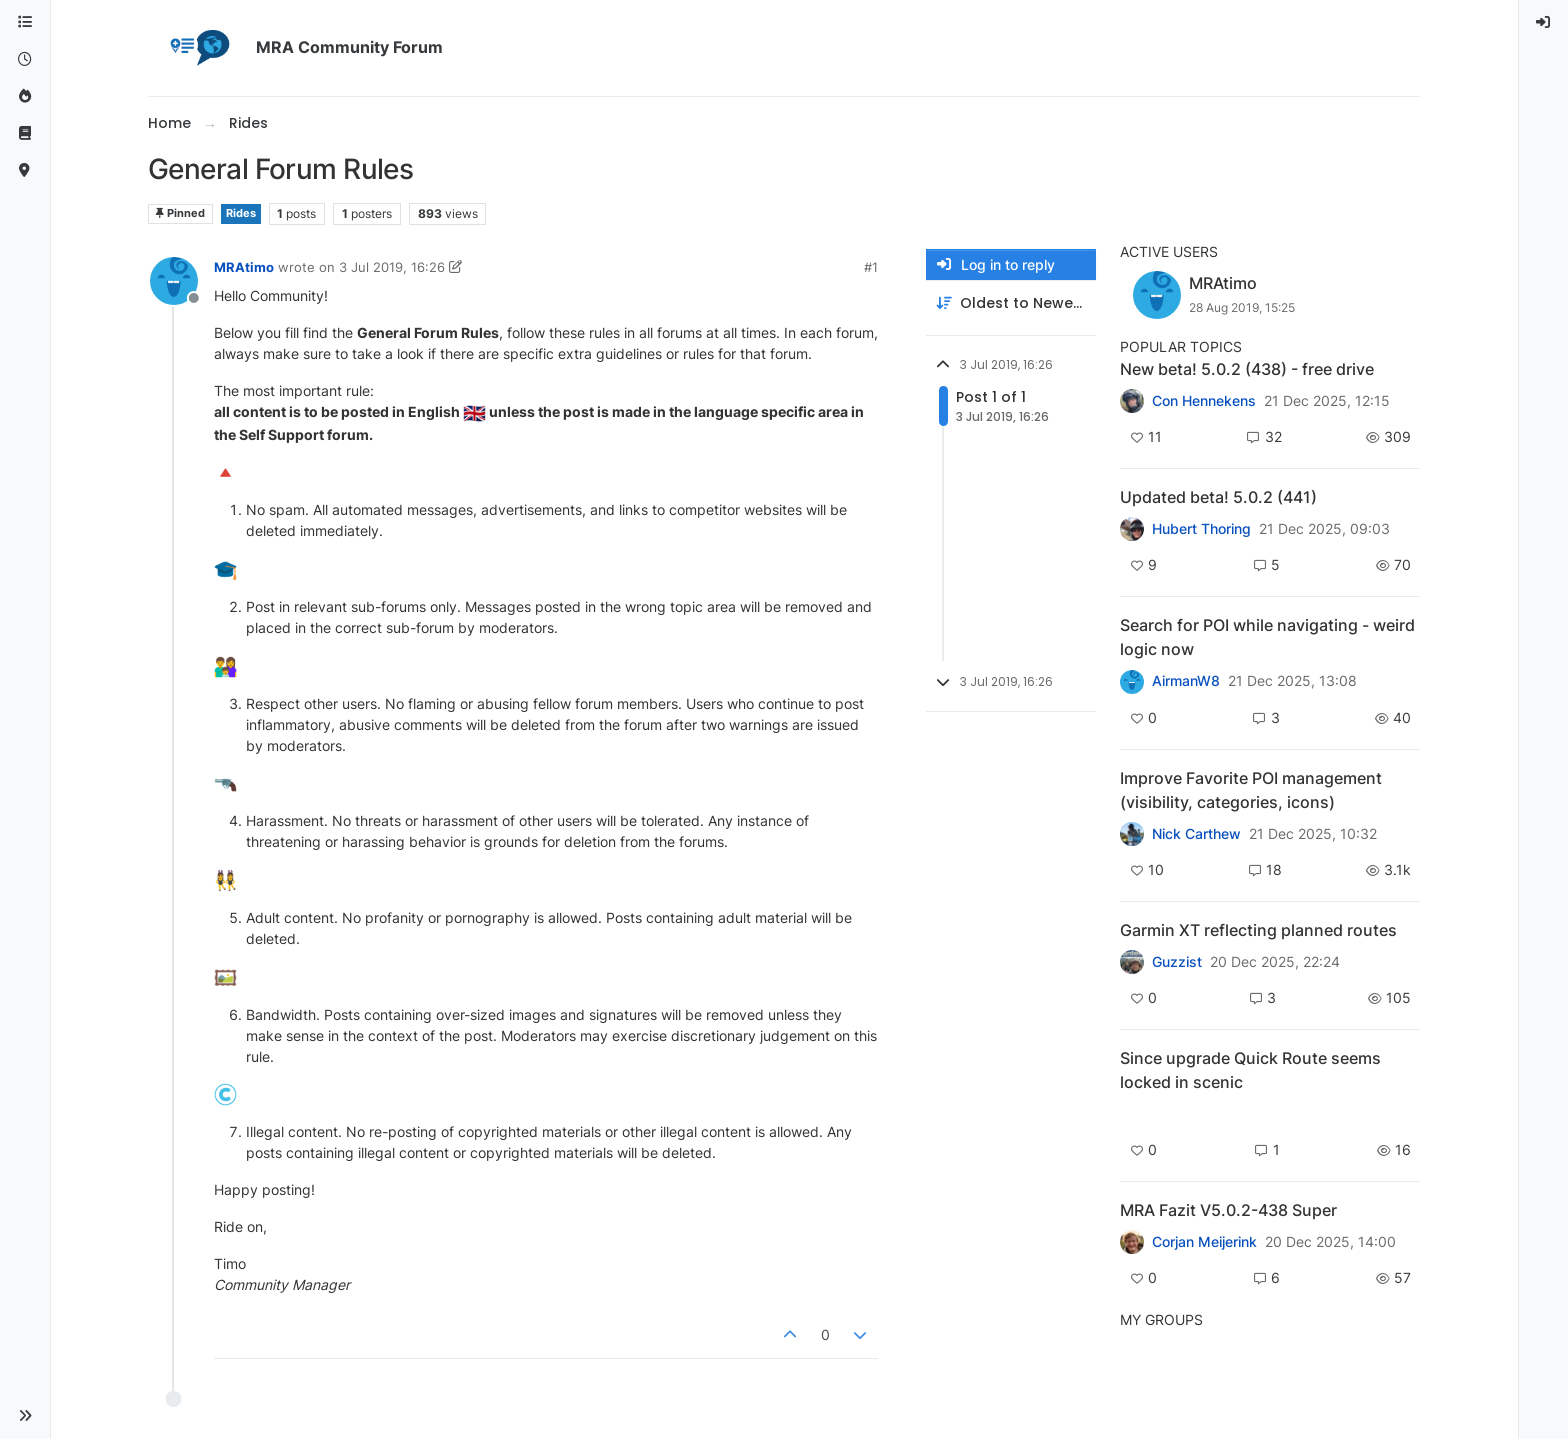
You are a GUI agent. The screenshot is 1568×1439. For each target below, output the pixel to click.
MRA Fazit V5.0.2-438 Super (1228, 1210)
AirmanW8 (1186, 681)
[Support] (25, 133)
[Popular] (25, 96)
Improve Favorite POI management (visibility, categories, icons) (1251, 790)
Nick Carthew (1196, 834)
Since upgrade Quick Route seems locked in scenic (1250, 1070)
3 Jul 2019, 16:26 (392, 267)
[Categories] (25, 22)
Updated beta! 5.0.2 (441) (1218, 497)
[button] (25, 1416)
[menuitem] (1544, 22)
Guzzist (1177, 962)
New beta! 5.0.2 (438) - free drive (1247, 369)
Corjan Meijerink (1204, 1242)
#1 (871, 267)
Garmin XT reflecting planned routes (1258, 930)
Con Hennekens (1204, 401)
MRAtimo (244, 267)
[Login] (1544, 22)
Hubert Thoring (1201, 529)
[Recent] (25, 59)
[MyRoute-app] (25, 170)
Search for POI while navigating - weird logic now (1267, 637)
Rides (241, 213)
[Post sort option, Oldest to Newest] (1011, 303)
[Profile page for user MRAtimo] (174, 281)
